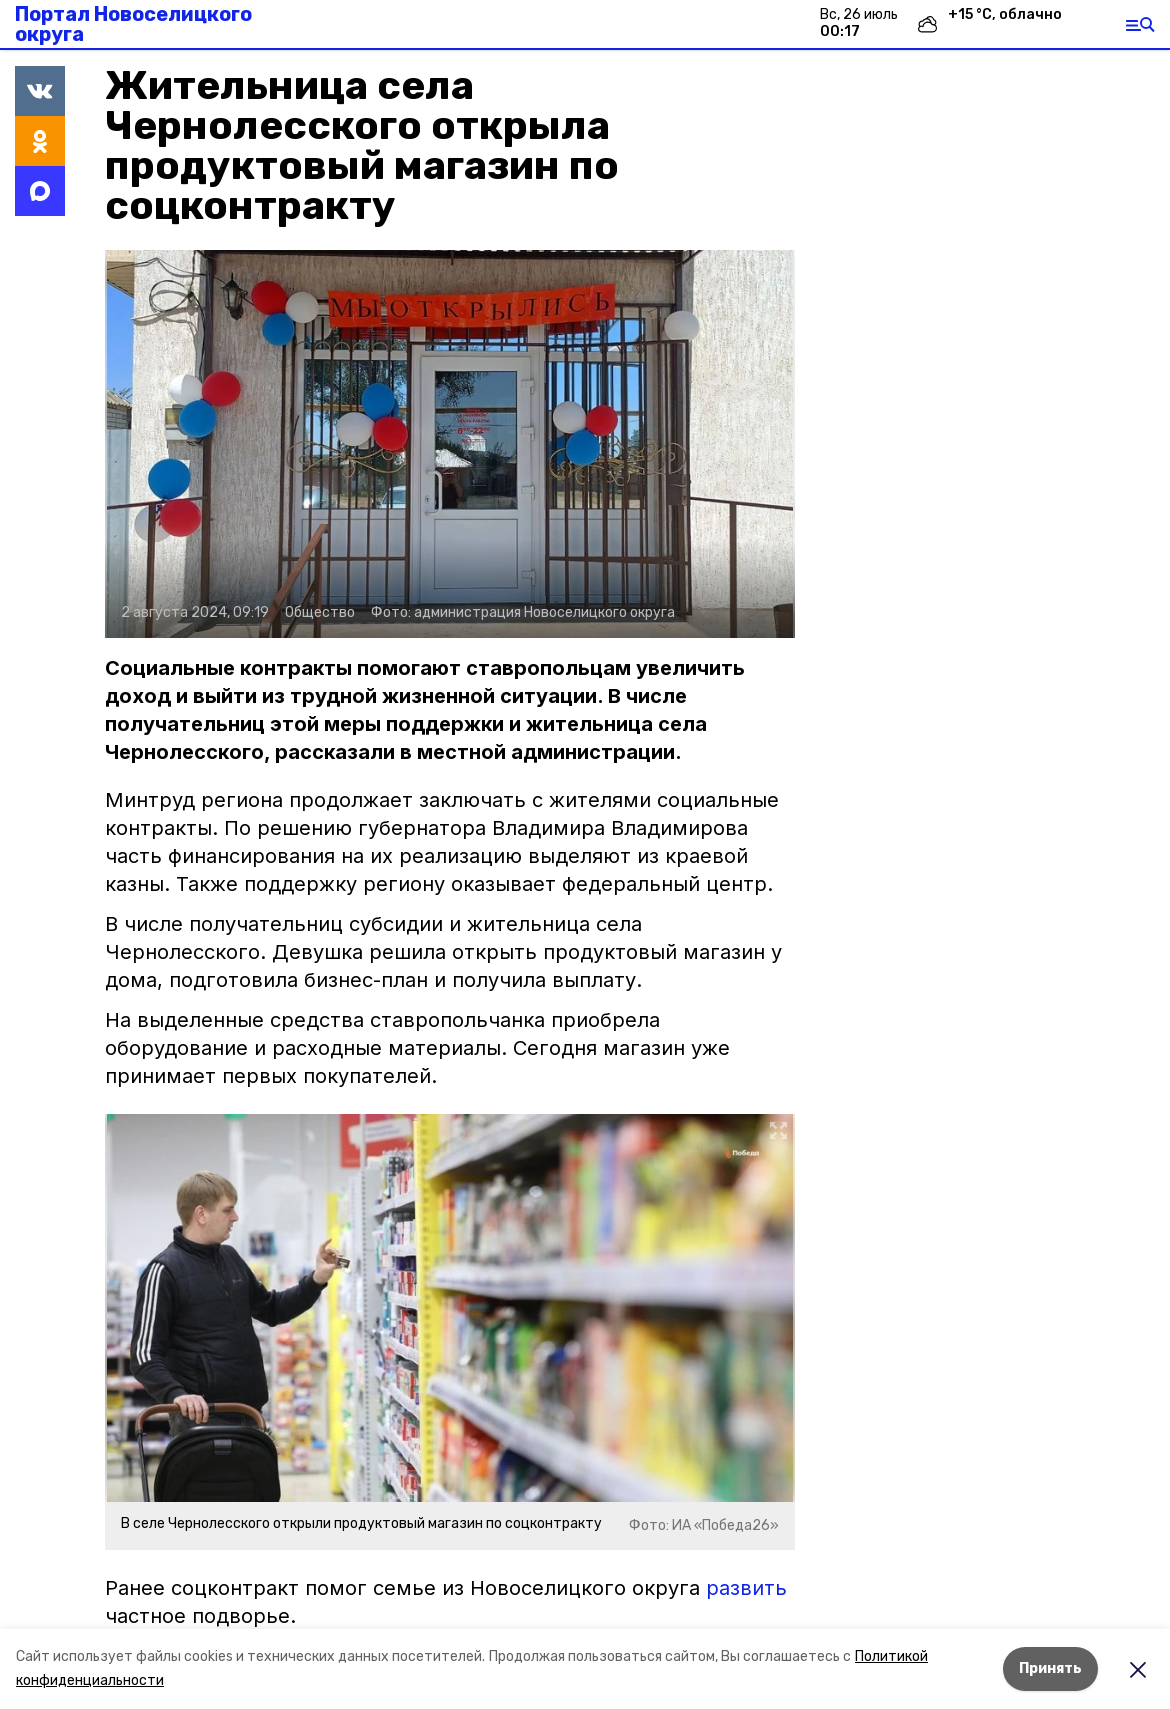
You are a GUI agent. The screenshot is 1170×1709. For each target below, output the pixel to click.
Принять (1050, 1668)
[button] (450, 444)
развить (746, 1588)
